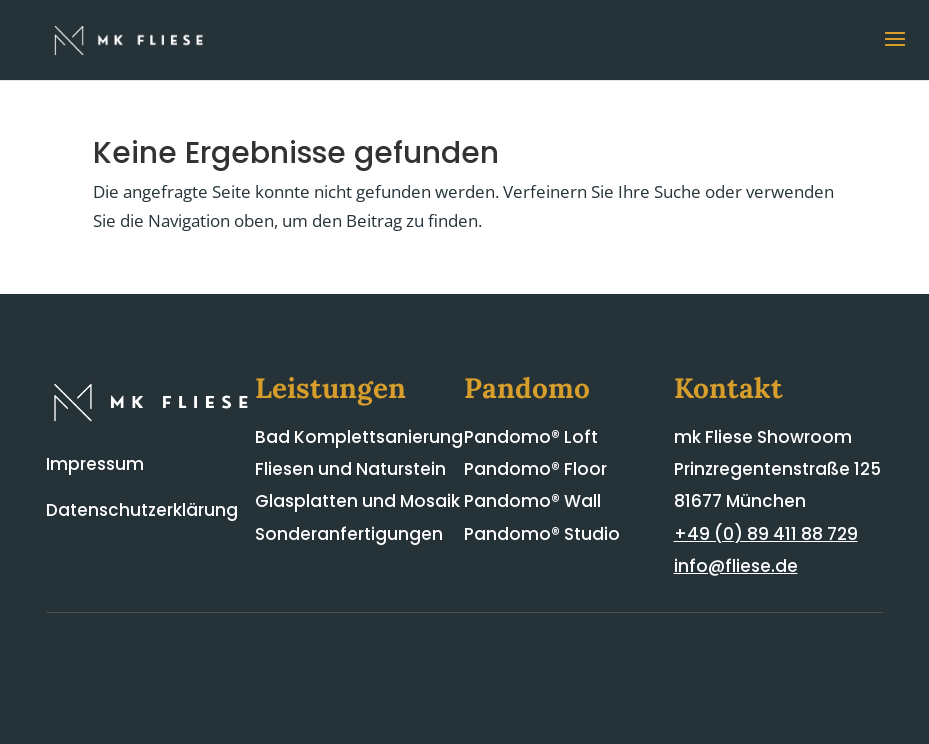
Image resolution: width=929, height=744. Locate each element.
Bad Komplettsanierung (359, 437)
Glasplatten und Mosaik (357, 501)
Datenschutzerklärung (142, 510)
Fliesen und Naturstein (350, 469)
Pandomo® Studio (542, 534)
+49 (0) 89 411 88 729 (766, 534)
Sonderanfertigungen (349, 534)
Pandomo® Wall (532, 501)
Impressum (95, 464)
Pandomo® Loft (531, 437)
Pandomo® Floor (535, 469)
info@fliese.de (736, 566)
